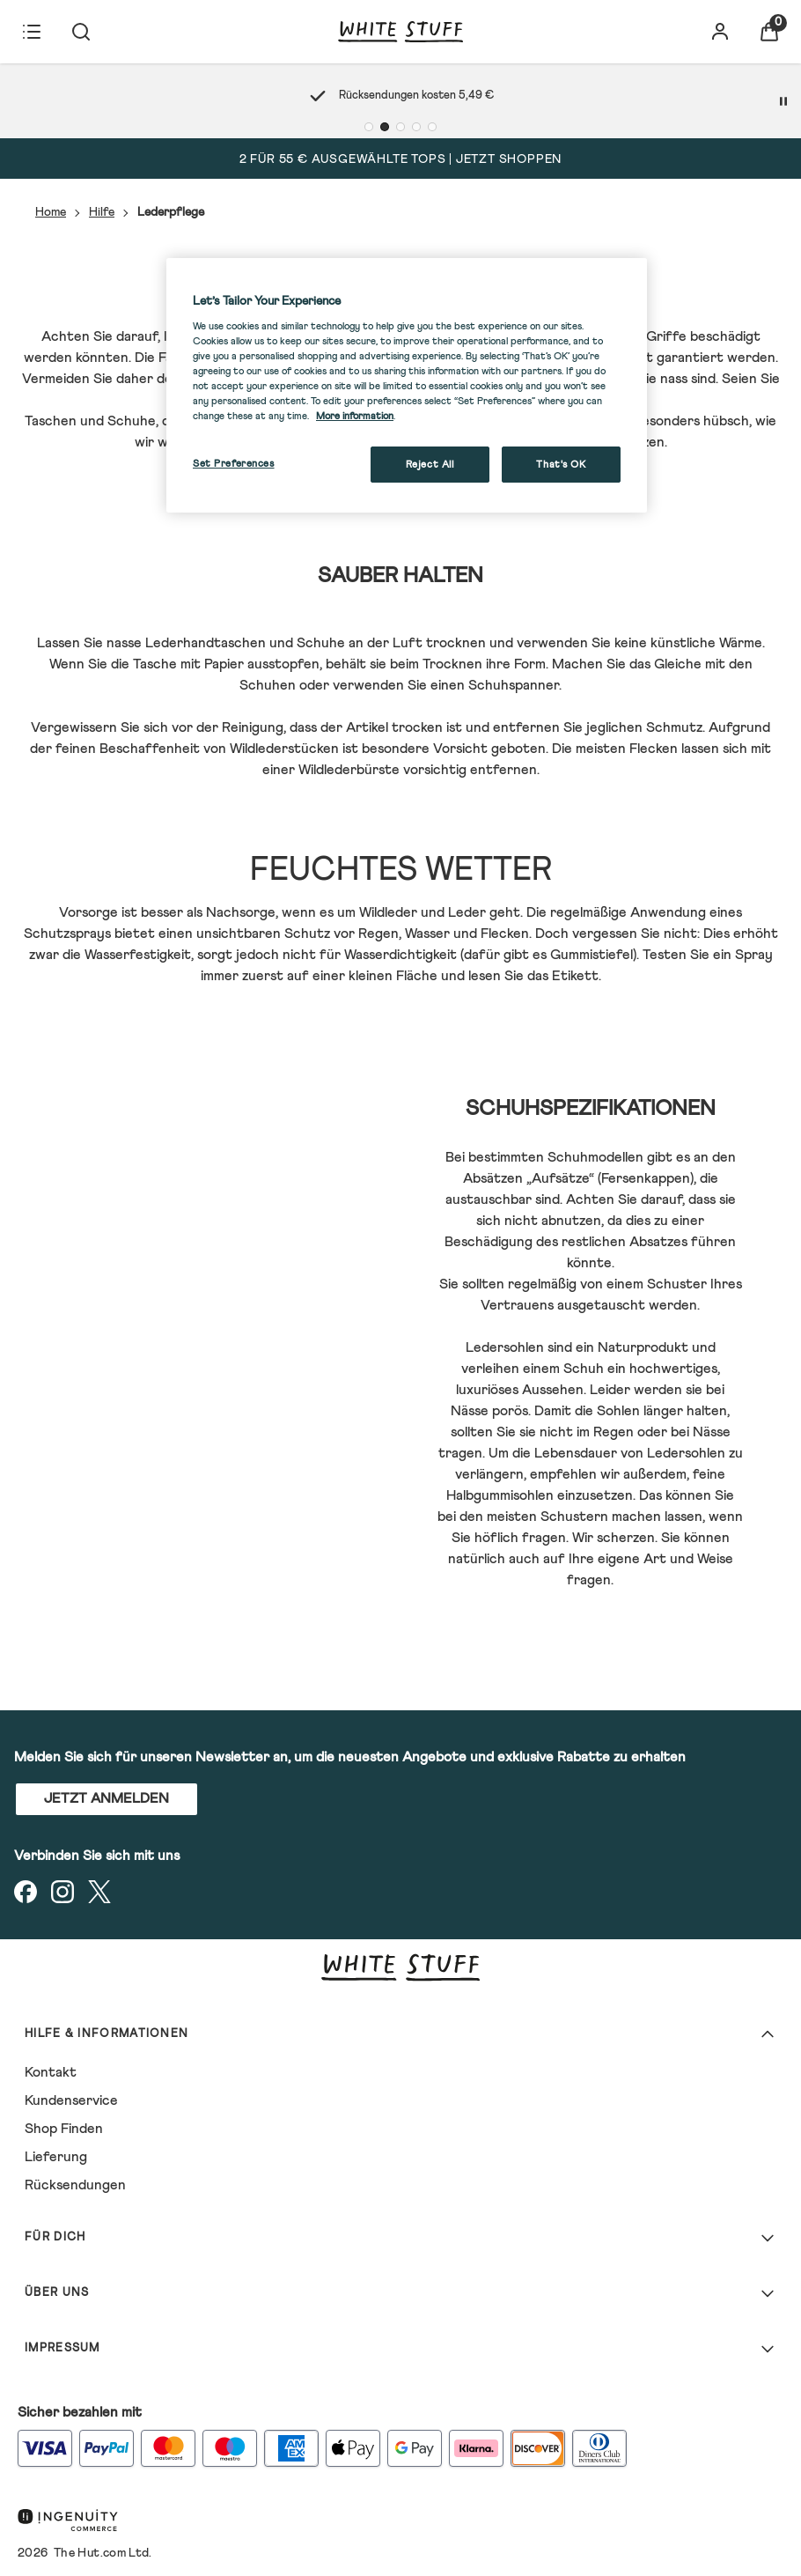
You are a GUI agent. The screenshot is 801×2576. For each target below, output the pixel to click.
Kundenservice (71, 2100)
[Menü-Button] (31, 31)
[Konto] (720, 31)
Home (50, 212)
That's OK (560, 464)
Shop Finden (64, 2129)
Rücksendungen (75, 2185)
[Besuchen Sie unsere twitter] (99, 1891)
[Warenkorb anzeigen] (769, 31)
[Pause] (783, 101)
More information (354, 416)
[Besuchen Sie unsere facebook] (25, 1891)
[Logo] (400, 31)
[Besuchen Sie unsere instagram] (62, 1891)
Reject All (430, 464)
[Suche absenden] (81, 31)
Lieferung (56, 2157)
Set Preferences (234, 464)
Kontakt (51, 2072)
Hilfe (101, 212)
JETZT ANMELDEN (106, 1798)
